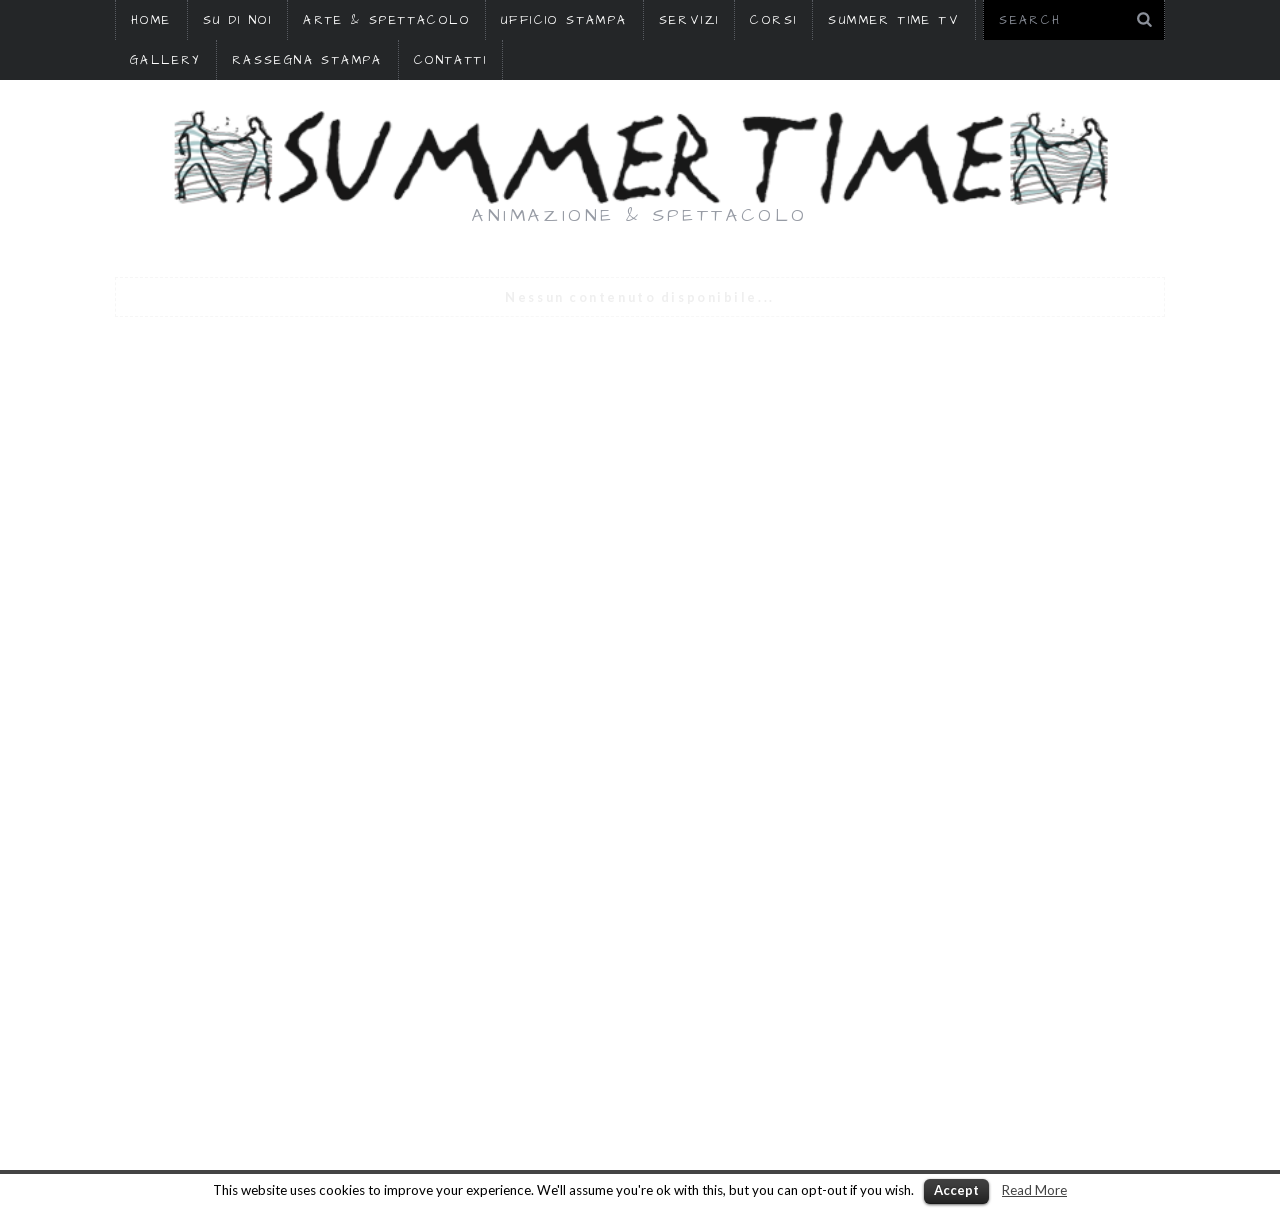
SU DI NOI (238, 20)
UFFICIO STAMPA (564, 20)
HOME (151, 20)
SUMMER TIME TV (894, 20)
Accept (956, 1190)
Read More (1034, 1190)
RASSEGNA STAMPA (307, 60)
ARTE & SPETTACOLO (386, 20)
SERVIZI (689, 20)
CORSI (773, 20)
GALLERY (165, 60)
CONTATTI (450, 60)
